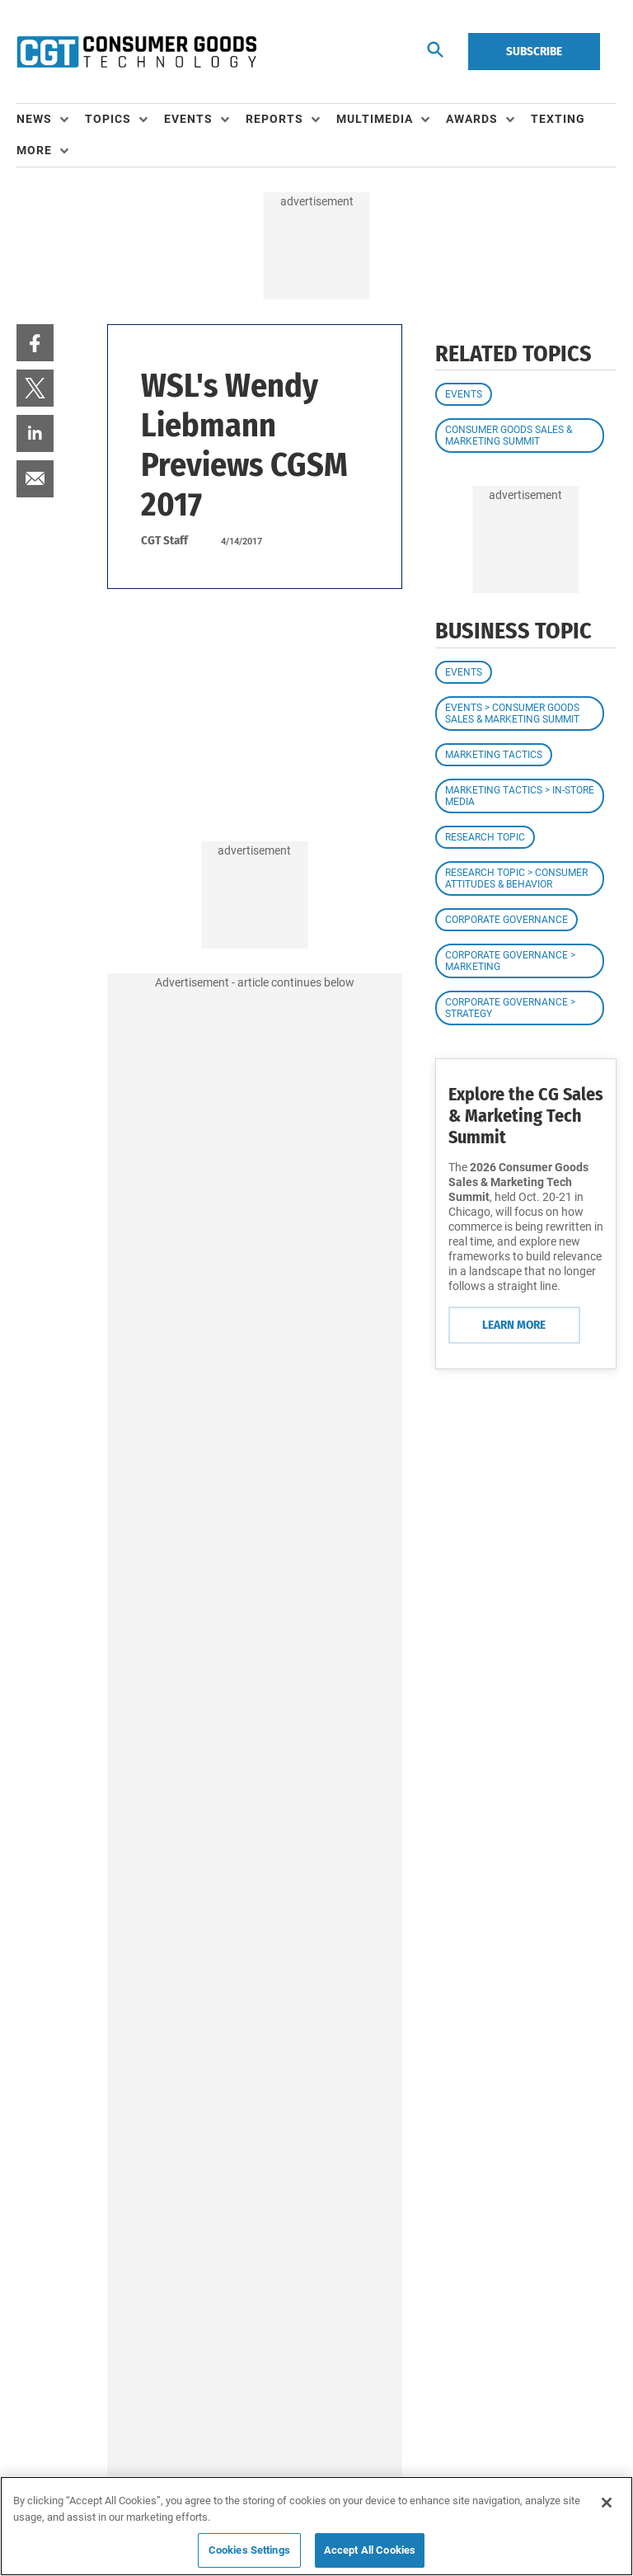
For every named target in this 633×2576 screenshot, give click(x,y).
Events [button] (188, 118)
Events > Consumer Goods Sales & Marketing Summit (512, 713)
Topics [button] (108, 118)
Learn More (514, 1324)
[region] (316, 2526)
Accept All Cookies (369, 2550)
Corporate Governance (506, 919)
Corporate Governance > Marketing (510, 960)
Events (463, 394)
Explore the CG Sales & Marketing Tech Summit (525, 1115)
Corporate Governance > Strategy (510, 1008)
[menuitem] (50, 119)
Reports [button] (274, 118)
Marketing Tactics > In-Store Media (519, 796)
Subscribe (534, 51)
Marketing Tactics (493, 755)
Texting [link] (558, 118)
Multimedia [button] (374, 118)
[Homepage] (136, 52)
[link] (35, 342)
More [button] (34, 150)
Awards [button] (472, 118)
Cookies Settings (249, 2550)
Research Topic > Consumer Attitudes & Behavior (516, 878)
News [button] (34, 118)
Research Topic (485, 837)
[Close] (606, 2502)
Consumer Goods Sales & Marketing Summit (508, 435)
